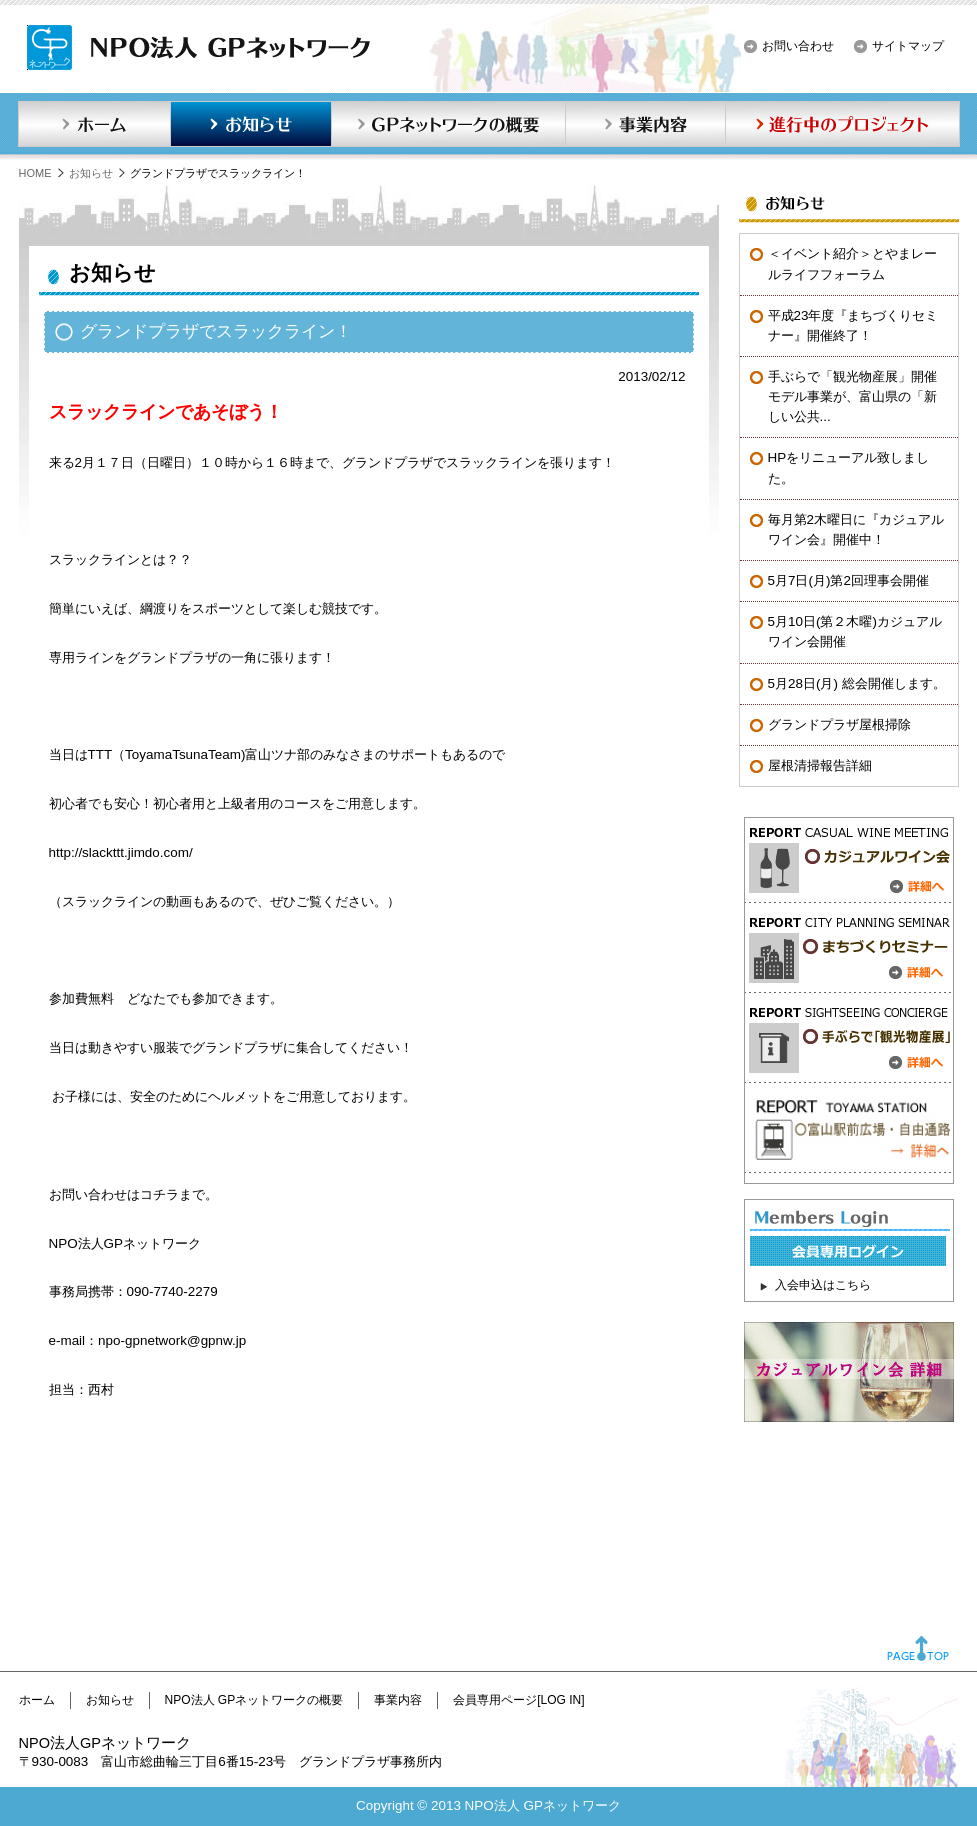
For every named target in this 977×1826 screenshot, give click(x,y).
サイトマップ (908, 46)
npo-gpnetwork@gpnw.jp (172, 1340)
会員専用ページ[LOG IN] (518, 1700)
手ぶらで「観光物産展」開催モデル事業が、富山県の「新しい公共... (852, 396)
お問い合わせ (798, 46)
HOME (35, 173)
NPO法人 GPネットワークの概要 (254, 1700)
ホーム (94, 124)
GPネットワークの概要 (448, 124)
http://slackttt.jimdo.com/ (121, 852)
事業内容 (645, 124)
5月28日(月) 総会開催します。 (857, 683)
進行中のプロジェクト (843, 124)
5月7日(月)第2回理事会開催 (848, 580)
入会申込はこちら (823, 1285)
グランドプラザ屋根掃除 (839, 724)
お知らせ (251, 124)
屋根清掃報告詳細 (820, 765)
